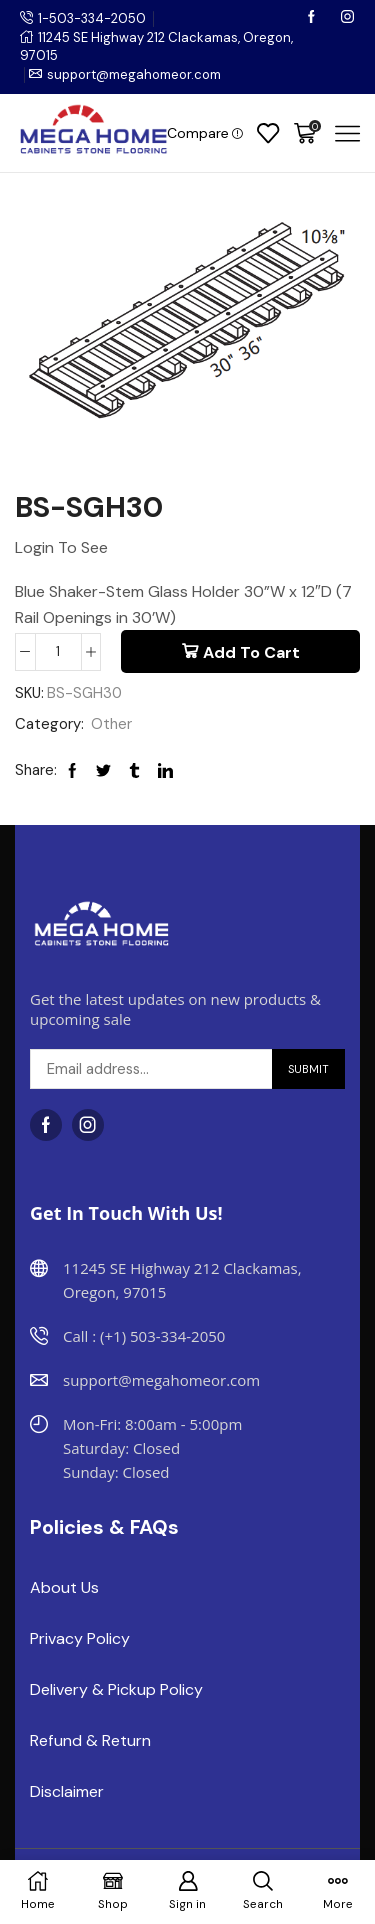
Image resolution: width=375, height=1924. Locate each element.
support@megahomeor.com (134, 74)
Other (111, 724)
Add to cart (251, 652)
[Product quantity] (58, 652)
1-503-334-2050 (92, 18)
